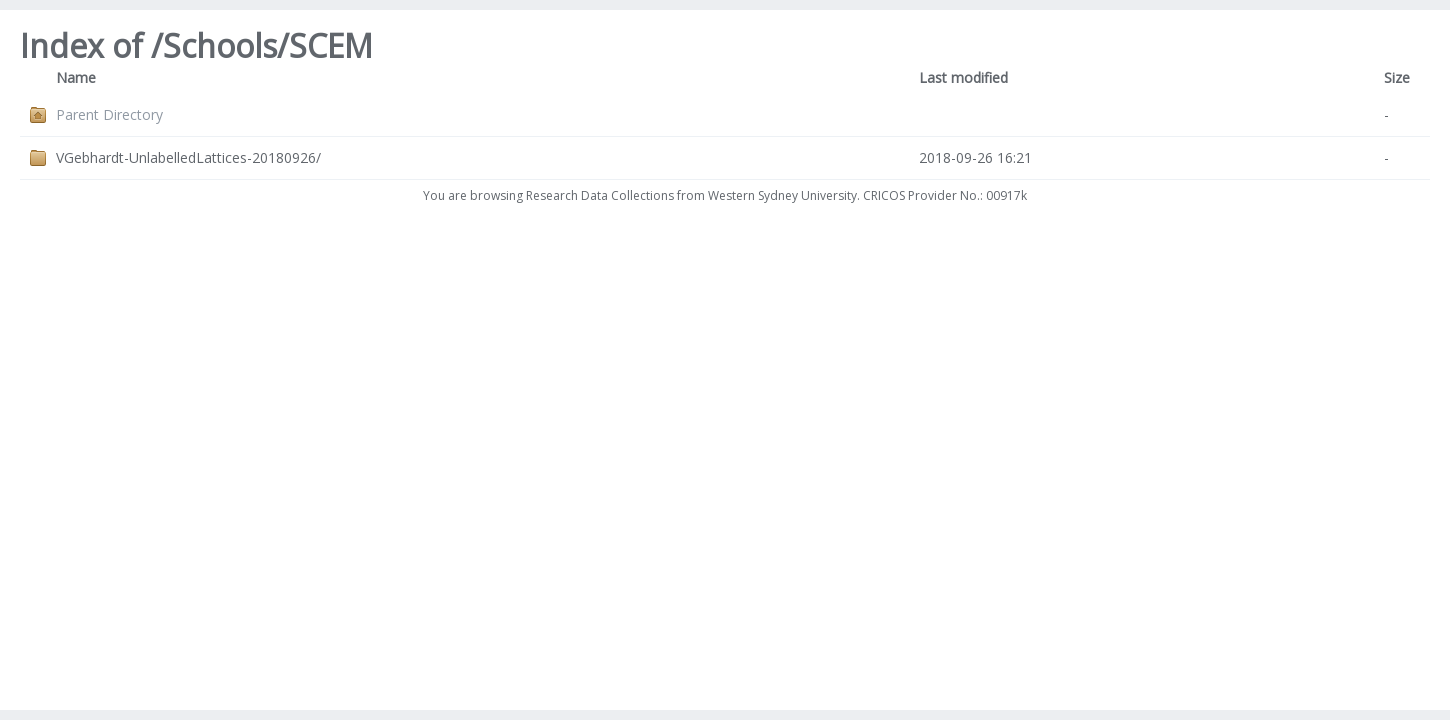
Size (1397, 77)
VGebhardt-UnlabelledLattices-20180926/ (188, 157)
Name (76, 77)
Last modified (963, 77)
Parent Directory (109, 114)
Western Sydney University (782, 195)
